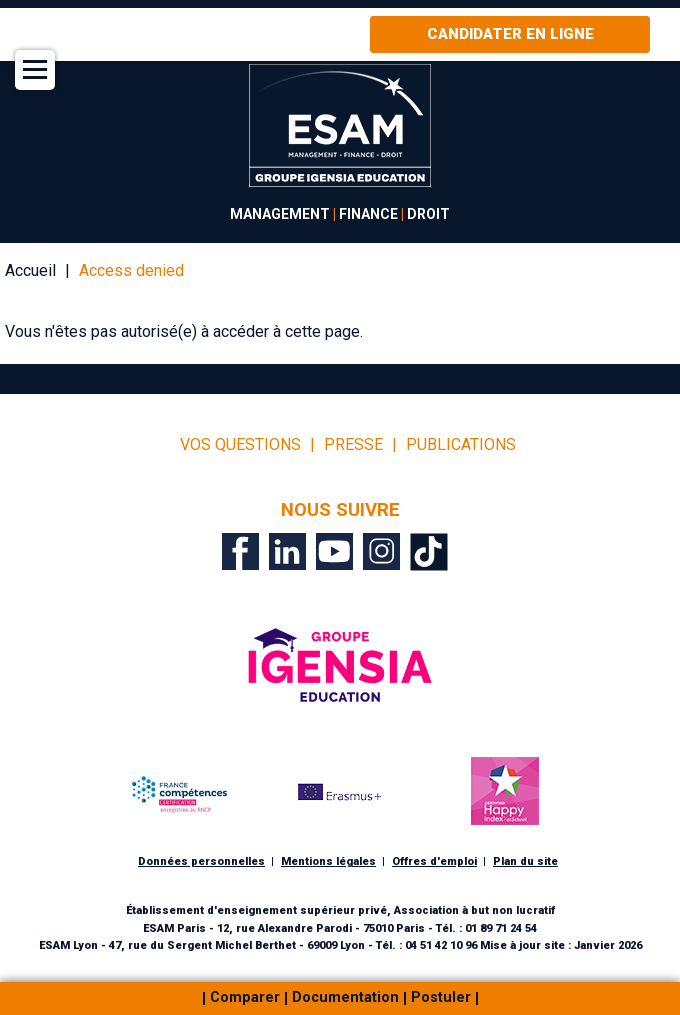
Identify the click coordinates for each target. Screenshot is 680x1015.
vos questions (240, 445)
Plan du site (525, 861)
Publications (461, 445)
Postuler (441, 998)
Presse (353, 445)
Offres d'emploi (434, 861)
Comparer (245, 998)
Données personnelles (201, 861)
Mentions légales (328, 861)
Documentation (345, 998)
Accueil (30, 270)
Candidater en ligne (510, 34)
